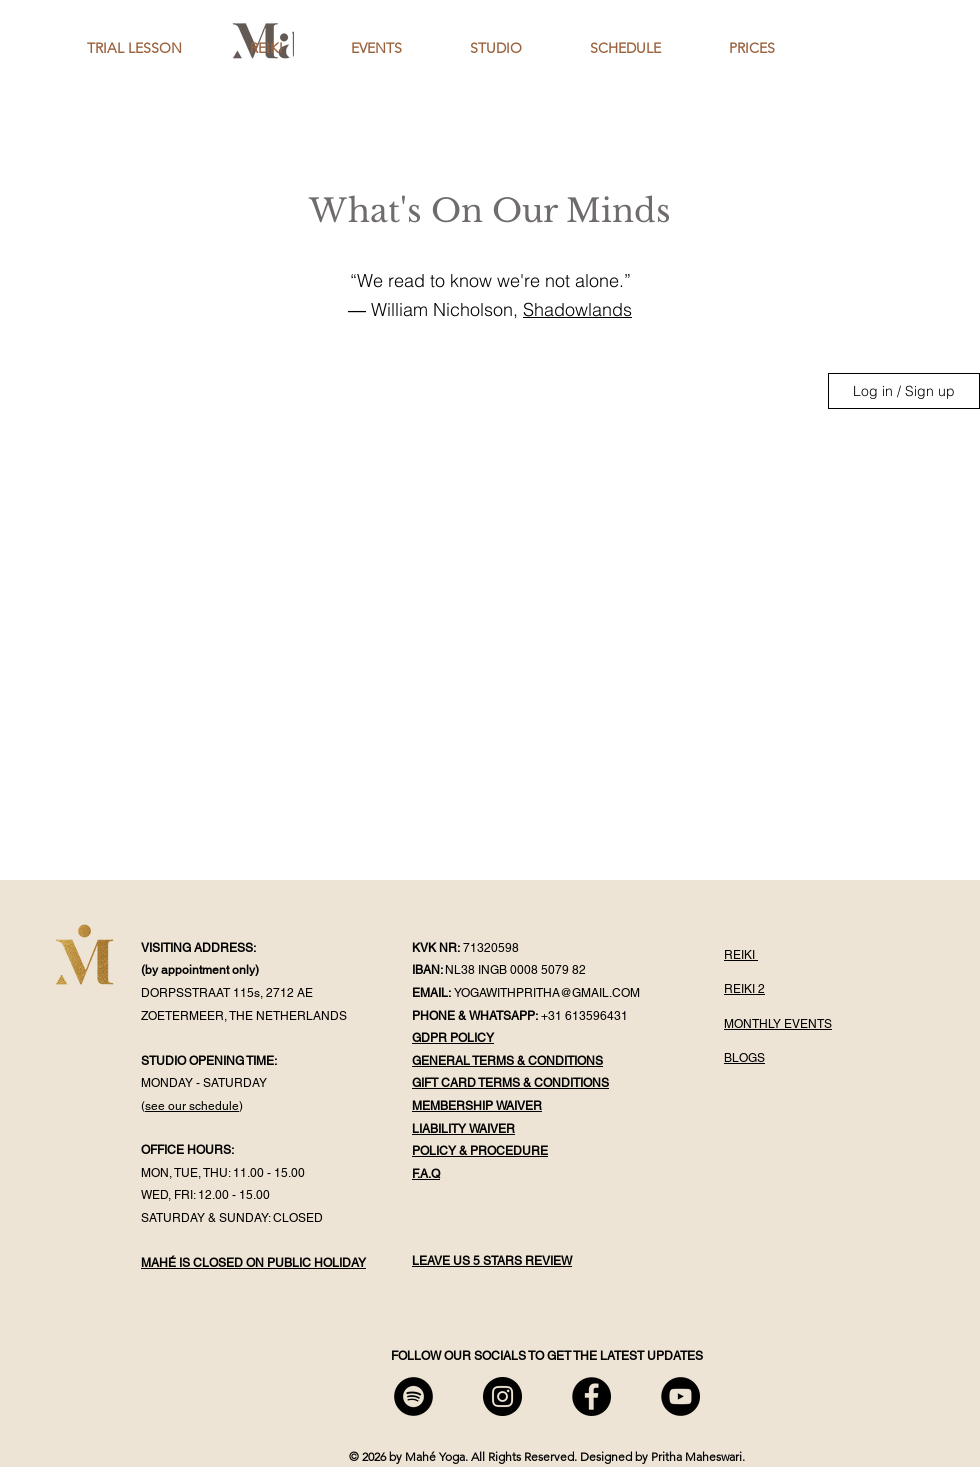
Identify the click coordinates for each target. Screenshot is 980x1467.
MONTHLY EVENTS (778, 1024)
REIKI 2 (744, 989)
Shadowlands (577, 309)
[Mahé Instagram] (502, 1396)
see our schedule (192, 1106)
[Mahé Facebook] (591, 1396)
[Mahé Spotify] (413, 1396)
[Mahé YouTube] (680, 1396)
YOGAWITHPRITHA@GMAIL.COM (547, 993)
